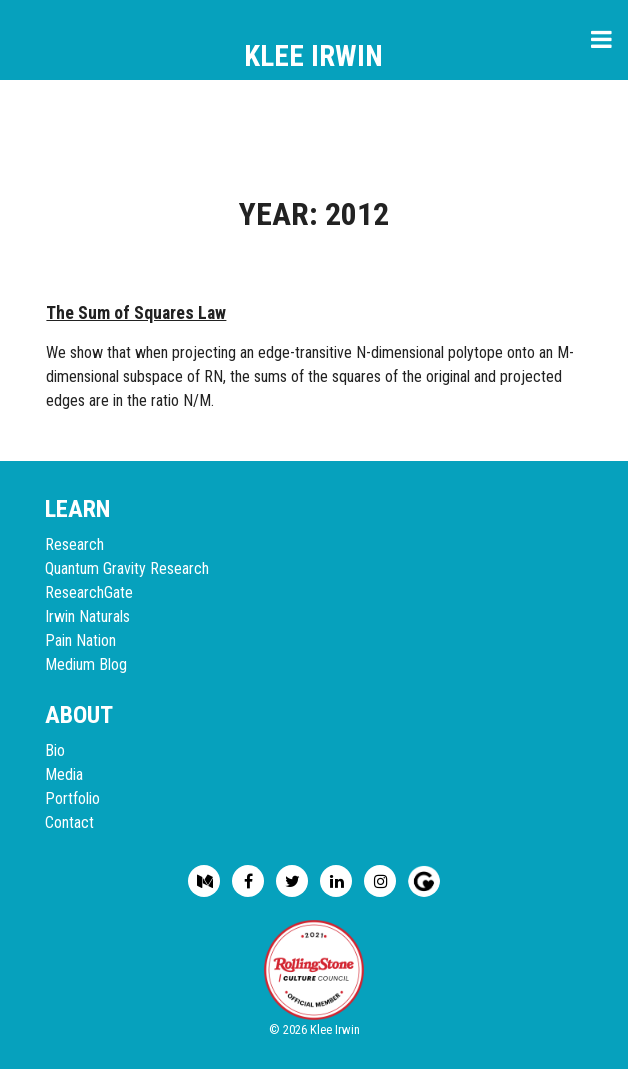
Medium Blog (86, 664)
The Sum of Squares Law (136, 313)
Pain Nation (80, 640)
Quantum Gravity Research (127, 568)
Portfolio (72, 798)
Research (74, 544)
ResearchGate (89, 592)
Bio (55, 750)
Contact (69, 822)
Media (64, 774)
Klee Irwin (313, 56)
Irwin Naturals (87, 616)
